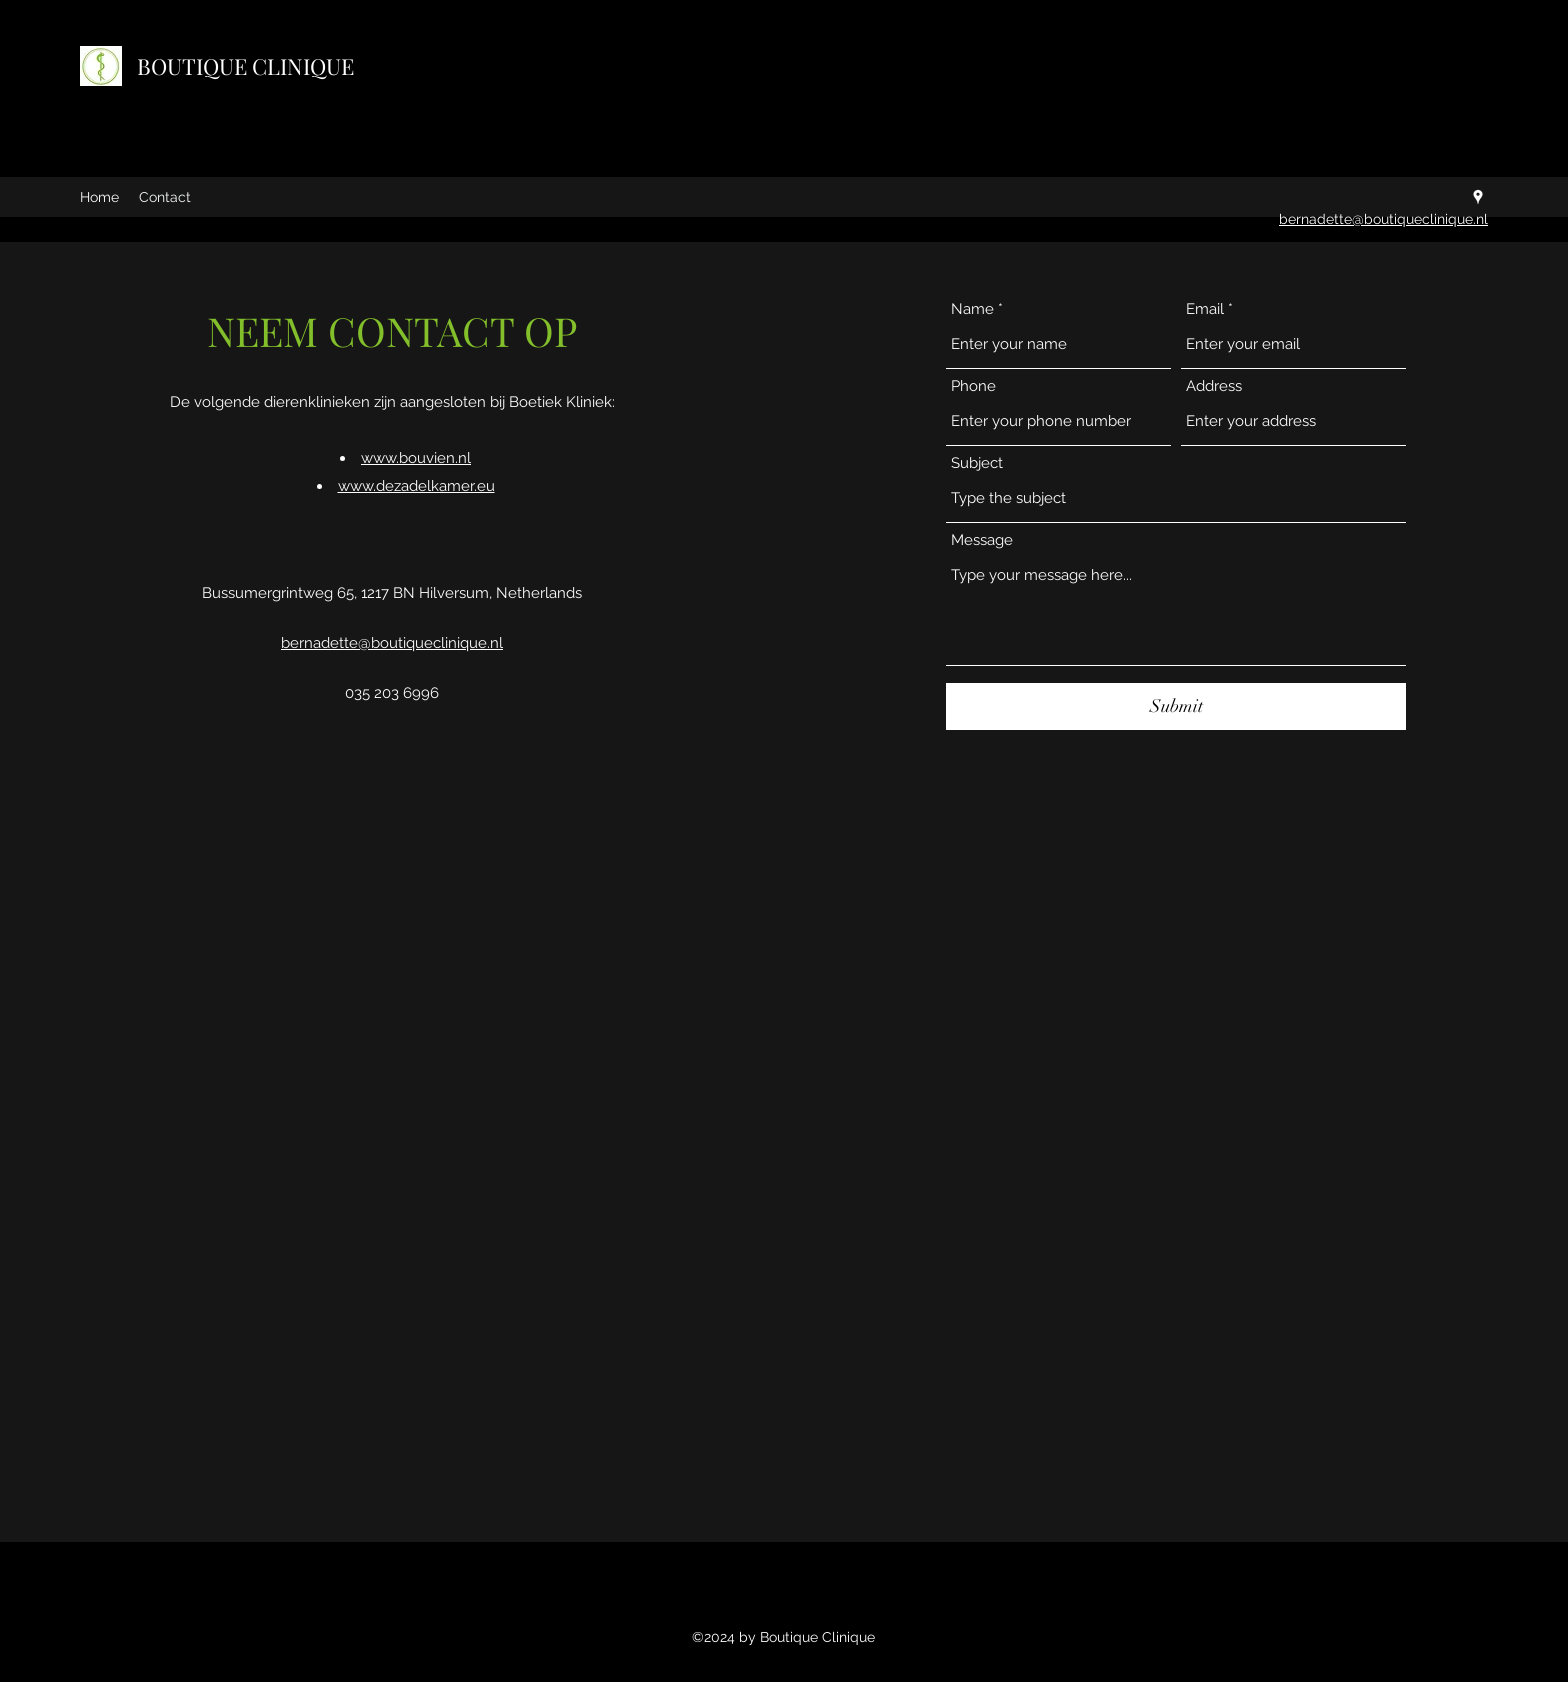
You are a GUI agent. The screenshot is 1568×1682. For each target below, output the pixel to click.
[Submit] (1176, 706)
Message (982, 540)
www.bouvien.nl (416, 458)
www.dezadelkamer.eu (416, 486)
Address (1214, 386)
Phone (973, 386)
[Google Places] (1478, 197)
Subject (977, 463)
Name (972, 309)
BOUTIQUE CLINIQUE (245, 66)
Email (1205, 309)
